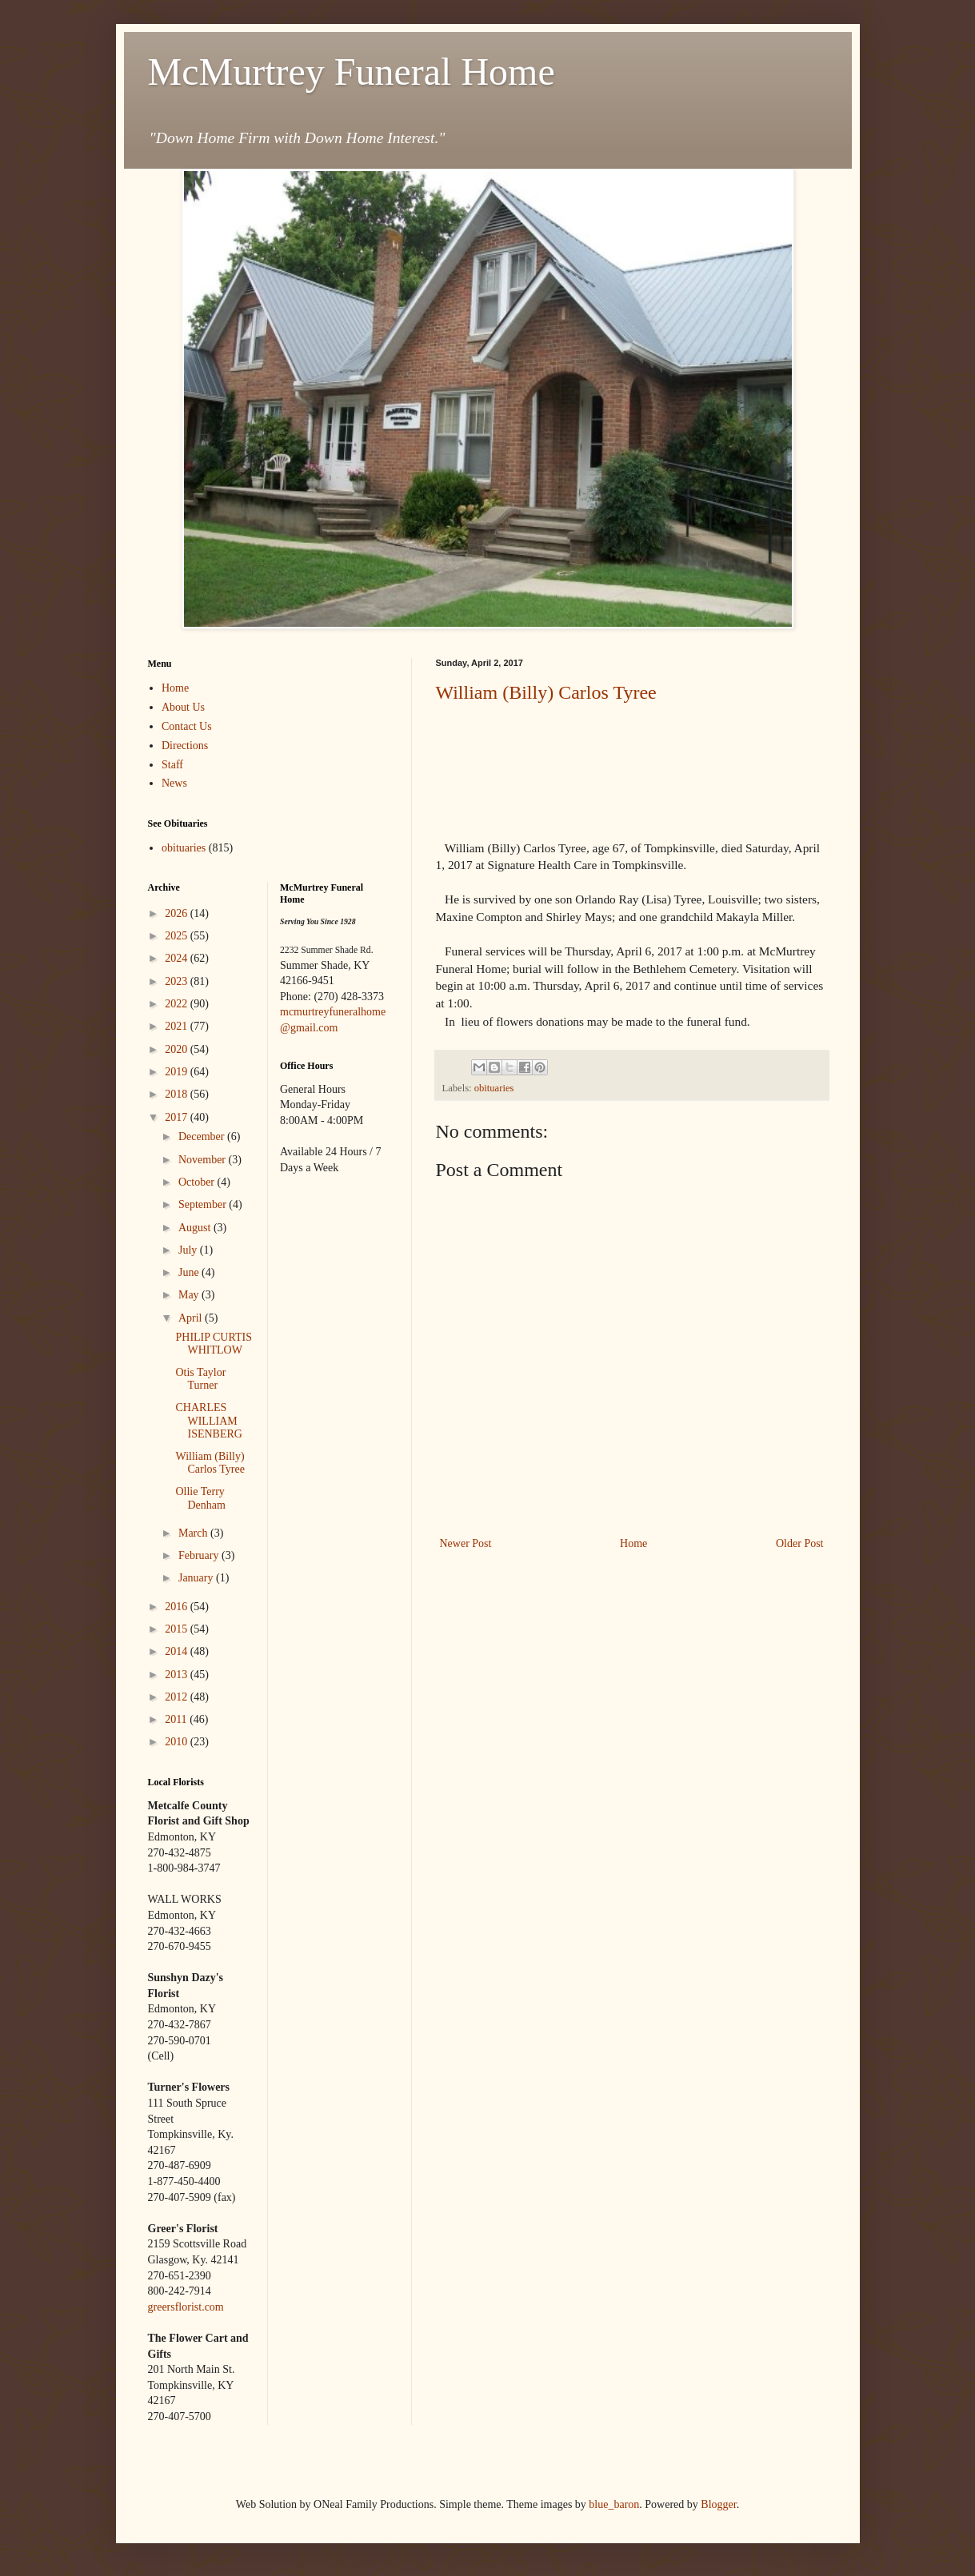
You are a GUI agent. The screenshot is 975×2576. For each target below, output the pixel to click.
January (197, 1578)
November (203, 1160)
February (200, 1555)
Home (633, 1543)
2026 (177, 913)
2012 (177, 1697)
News (174, 783)
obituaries (494, 1088)
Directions (185, 746)
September (203, 1204)
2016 (177, 1607)
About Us (183, 707)
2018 (177, 1094)
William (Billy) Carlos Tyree (546, 692)
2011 (177, 1719)
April (191, 1318)
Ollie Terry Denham (200, 1498)
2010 (177, 1742)
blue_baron (614, 2504)
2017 (177, 1117)
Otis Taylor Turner (200, 1379)
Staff (172, 765)
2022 (177, 1004)
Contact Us (187, 726)
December (202, 1136)
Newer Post (466, 1543)
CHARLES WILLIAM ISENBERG (208, 1421)
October (198, 1182)
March (194, 1533)
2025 (177, 936)
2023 (177, 981)
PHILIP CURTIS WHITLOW (213, 1344)
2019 (177, 1072)
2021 (177, 1026)
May (190, 1295)
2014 (177, 1651)
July (189, 1250)
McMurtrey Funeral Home (351, 71)
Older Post (800, 1543)
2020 (177, 1049)
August (196, 1228)
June (190, 1272)
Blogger (718, 2504)
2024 (177, 958)
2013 (177, 1675)
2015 (177, 1629)
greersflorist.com (186, 2307)
